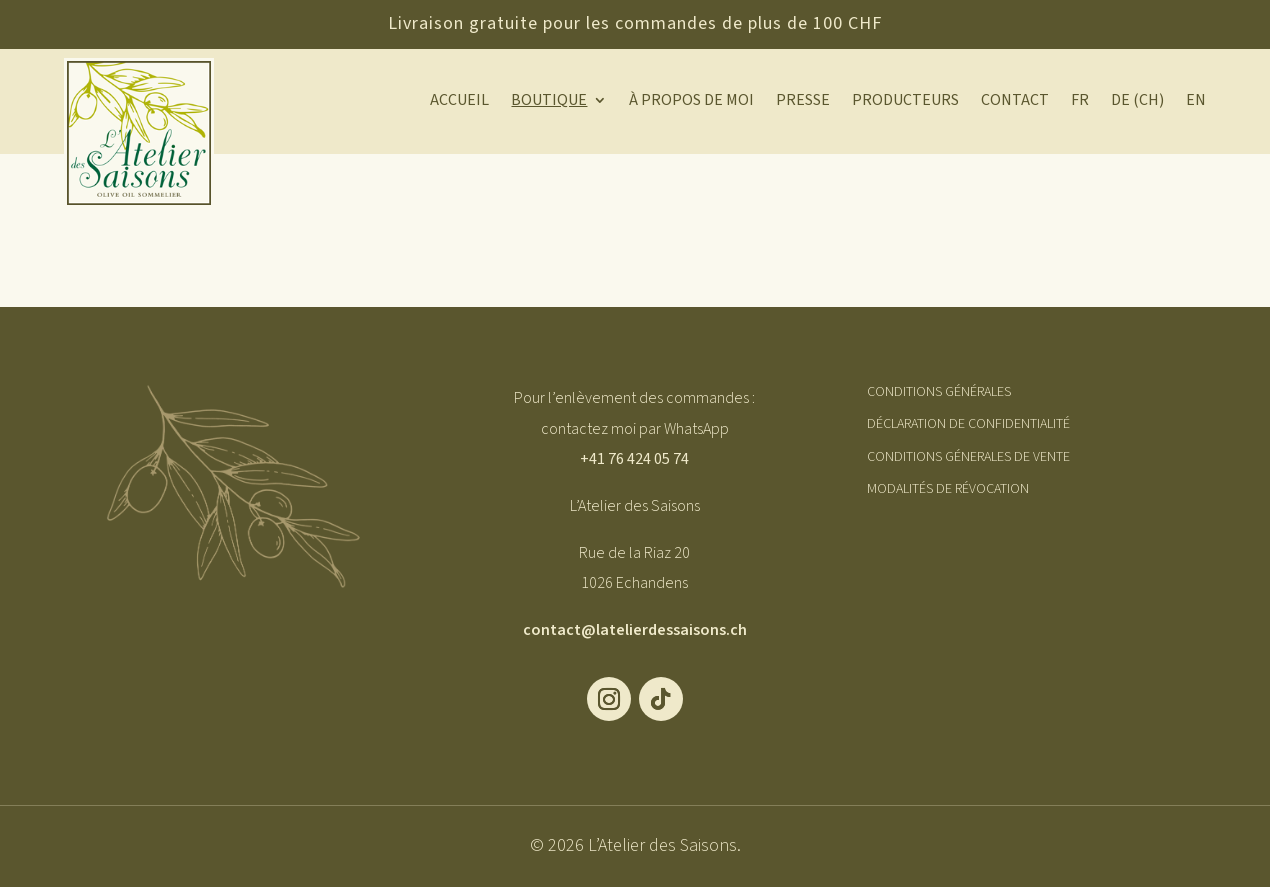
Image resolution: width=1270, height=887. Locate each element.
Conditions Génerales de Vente (968, 457)
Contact (1015, 102)
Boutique (549, 102)
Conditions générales (939, 392)
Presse (803, 102)
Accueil (459, 102)
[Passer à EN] (1196, 104)
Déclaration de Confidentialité (968, 424)
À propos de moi (691, 102)
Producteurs (905, 102)
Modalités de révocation (948, 489)
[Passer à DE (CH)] (1137, 104)
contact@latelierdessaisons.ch (635, 630)
